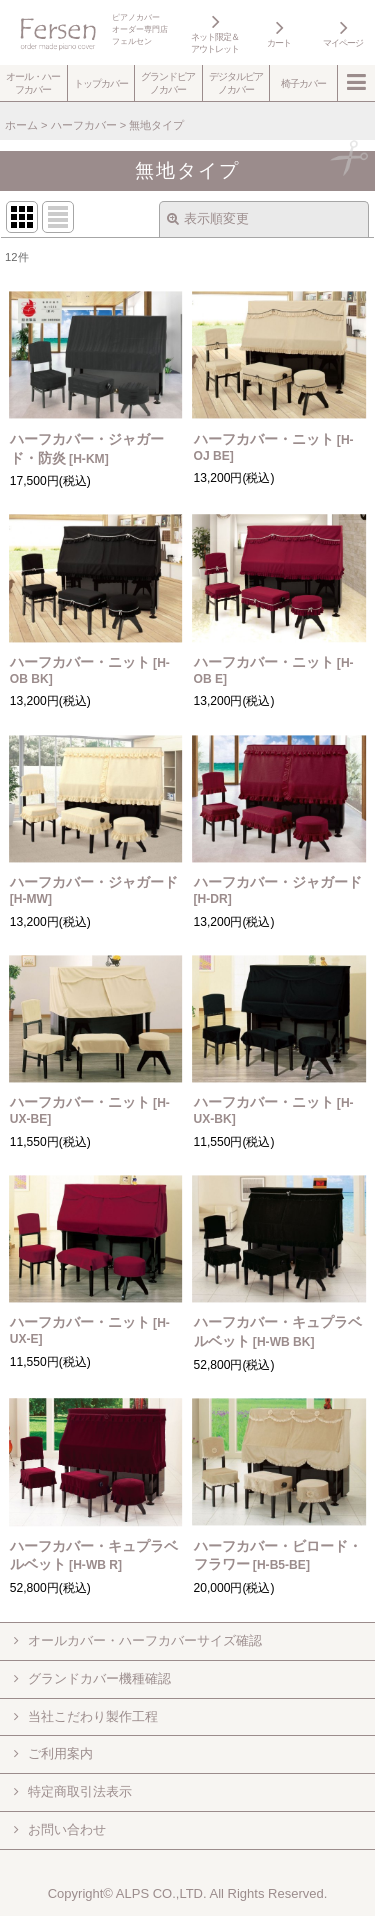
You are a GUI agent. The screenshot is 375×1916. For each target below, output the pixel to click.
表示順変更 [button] (208, 218)
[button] (34, 83)
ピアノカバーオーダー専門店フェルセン (140, 29)
